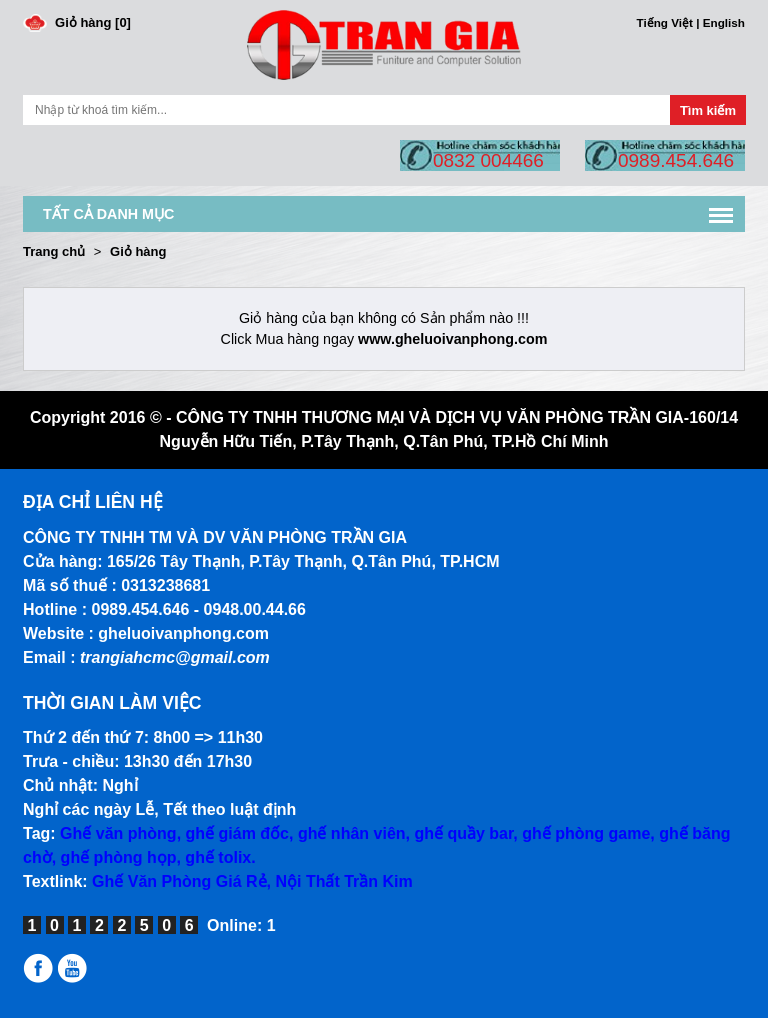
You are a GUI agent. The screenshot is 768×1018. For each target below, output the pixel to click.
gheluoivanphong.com (183, 633)
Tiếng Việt (665, 22)
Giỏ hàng (138, 251)
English (724, 22)
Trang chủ (54, 251)
